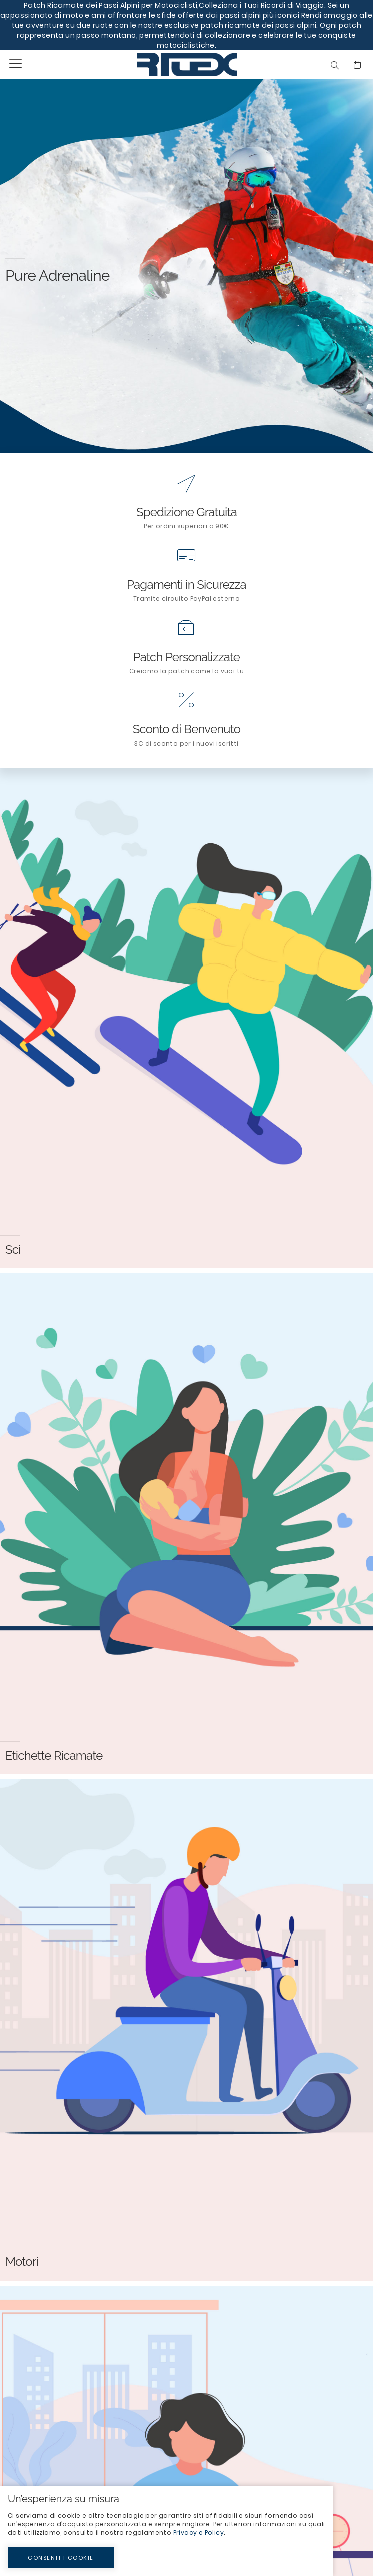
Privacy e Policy (198, 2532)
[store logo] (164, 64)
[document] (166, 2530)
